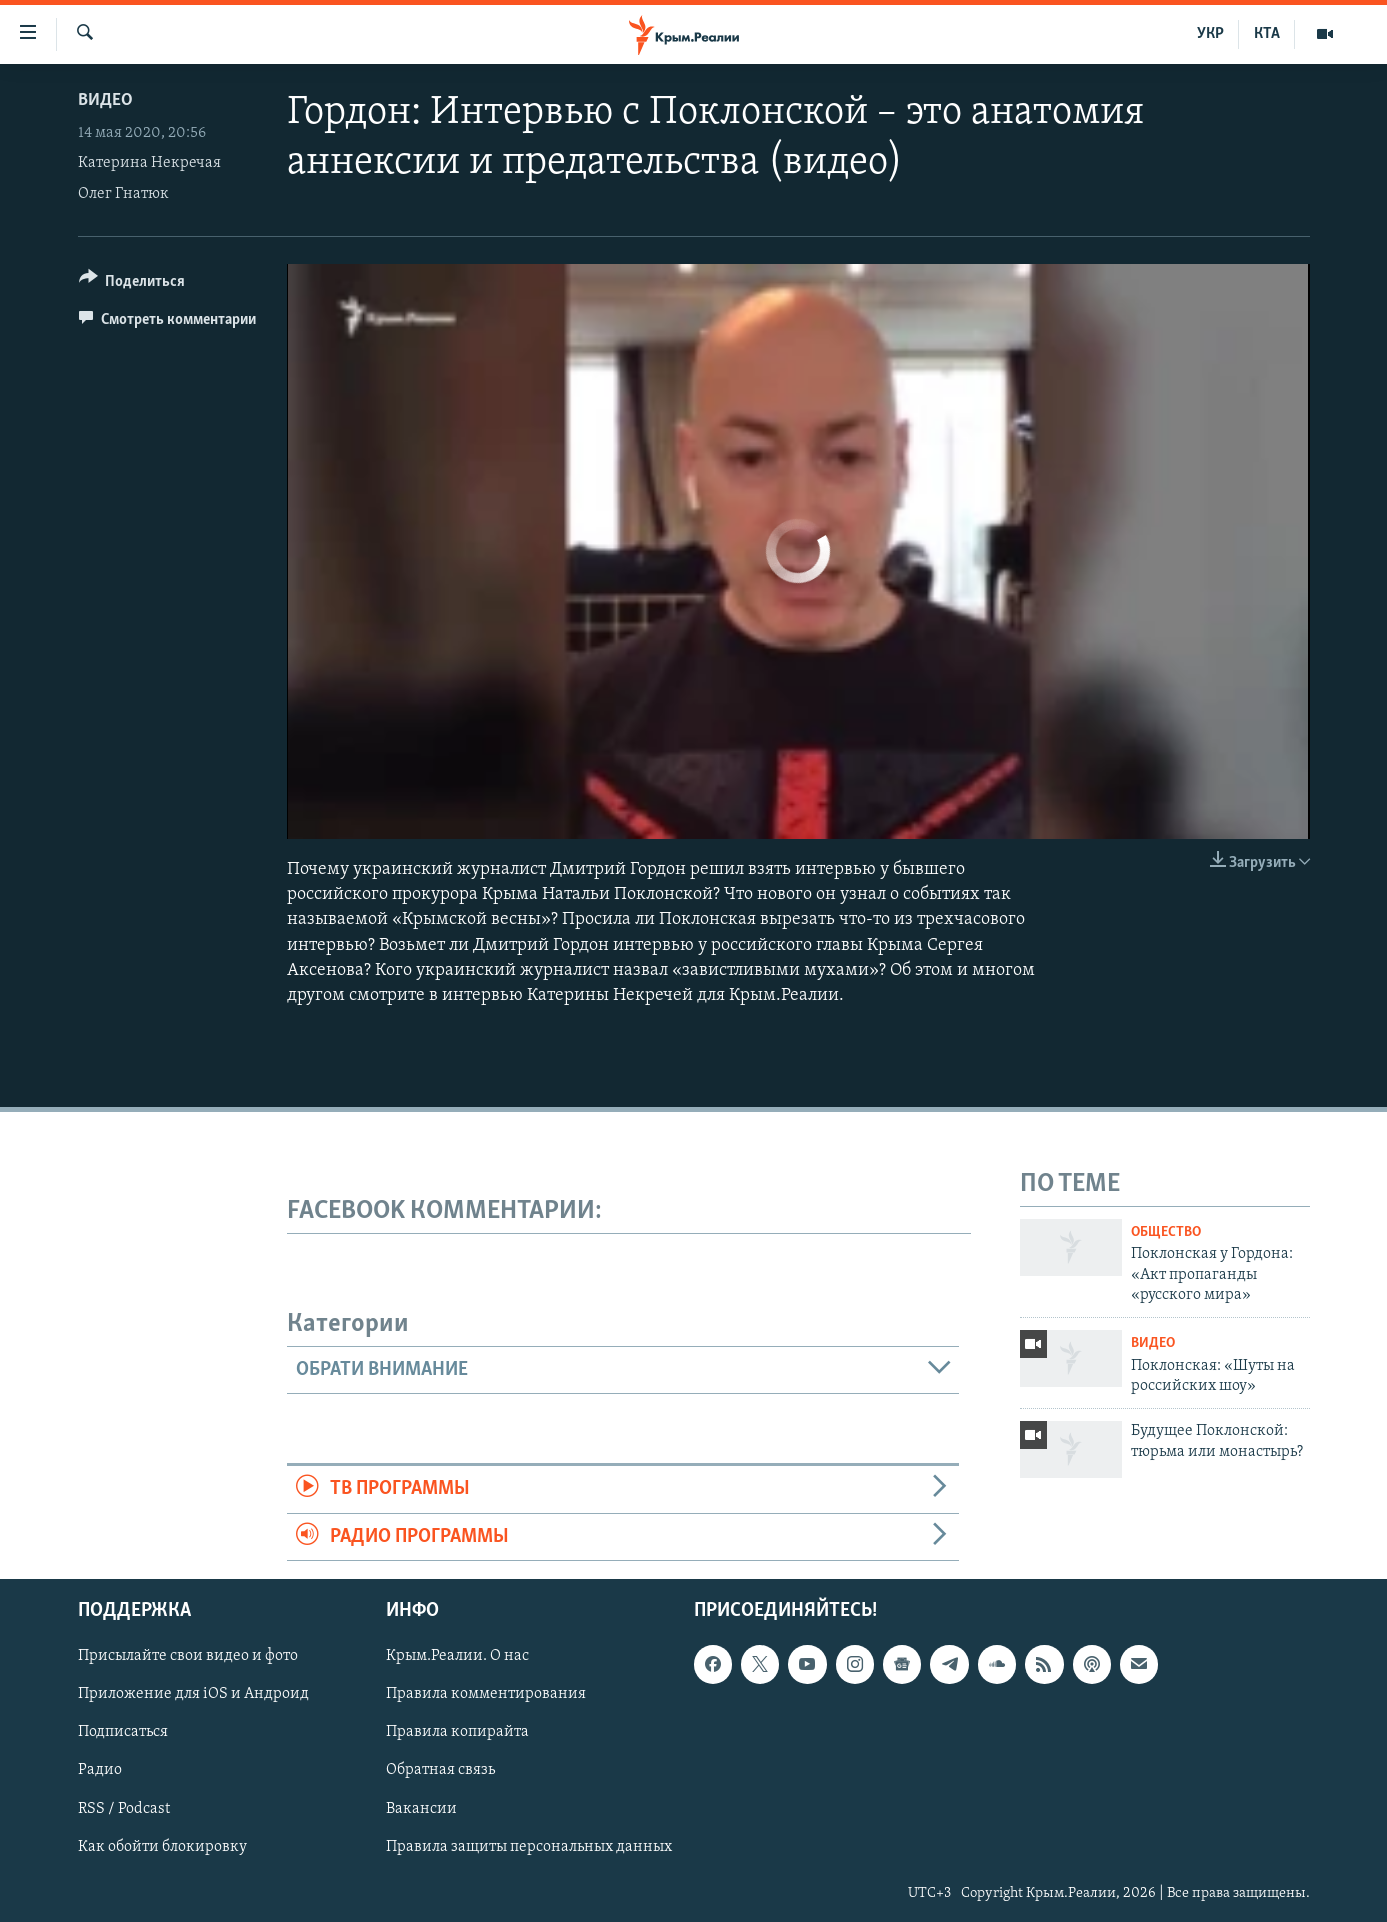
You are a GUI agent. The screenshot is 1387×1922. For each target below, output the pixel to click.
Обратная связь (440, 1770)
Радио (100, 1770)
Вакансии (421, 1809)
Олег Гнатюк (123, 194)
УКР (1210, 34)
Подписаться (123, 1732)
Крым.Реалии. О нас (457, 1656)
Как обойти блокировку (162, 1847)
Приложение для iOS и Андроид (193, 1694)
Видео (105, 100)
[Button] (132, 284)
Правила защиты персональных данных (529, 1847)
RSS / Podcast (124, 1809)
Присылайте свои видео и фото (188, 1656)
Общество (1166, 1232)
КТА (1267, 34)
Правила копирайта (457, 1732)
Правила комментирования (486, 1694)
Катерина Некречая (149, 163)
